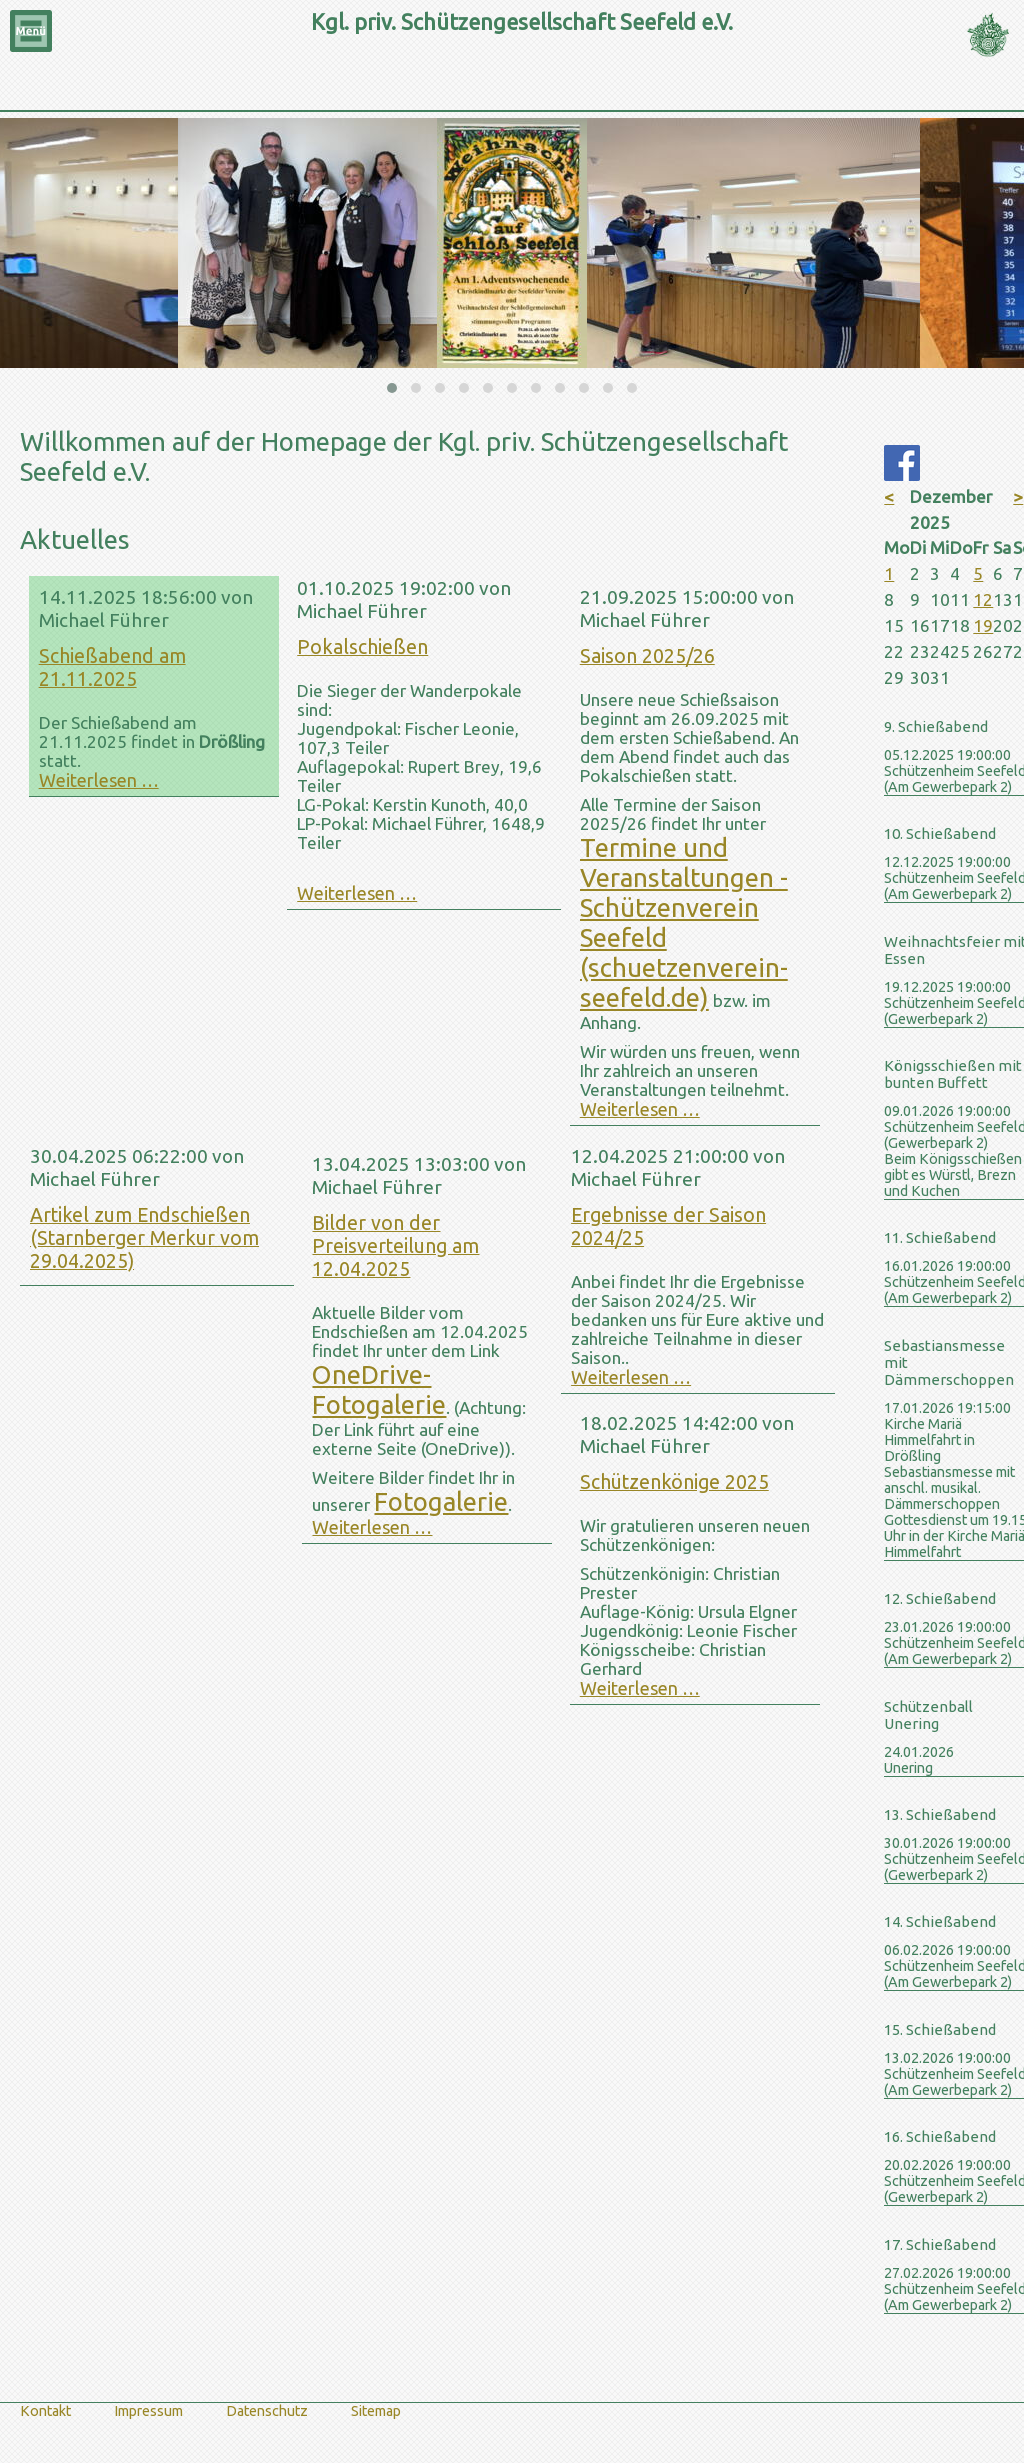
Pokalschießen (362, 647)
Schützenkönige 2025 (674, 1482)
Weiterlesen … (99, 780)
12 (983, 599)
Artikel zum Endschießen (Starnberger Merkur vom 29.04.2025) (144, 1238)
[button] (392, 388)
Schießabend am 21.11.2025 (112, 667)
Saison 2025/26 (647, 656)
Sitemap (376, 2411)
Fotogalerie (441, 1501)
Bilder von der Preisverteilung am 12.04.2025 (395, 1246)
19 (983, 625)
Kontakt (45, 2411)
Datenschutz (267, 2411)
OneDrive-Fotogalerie (379, 1389)
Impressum (148, 2411)
